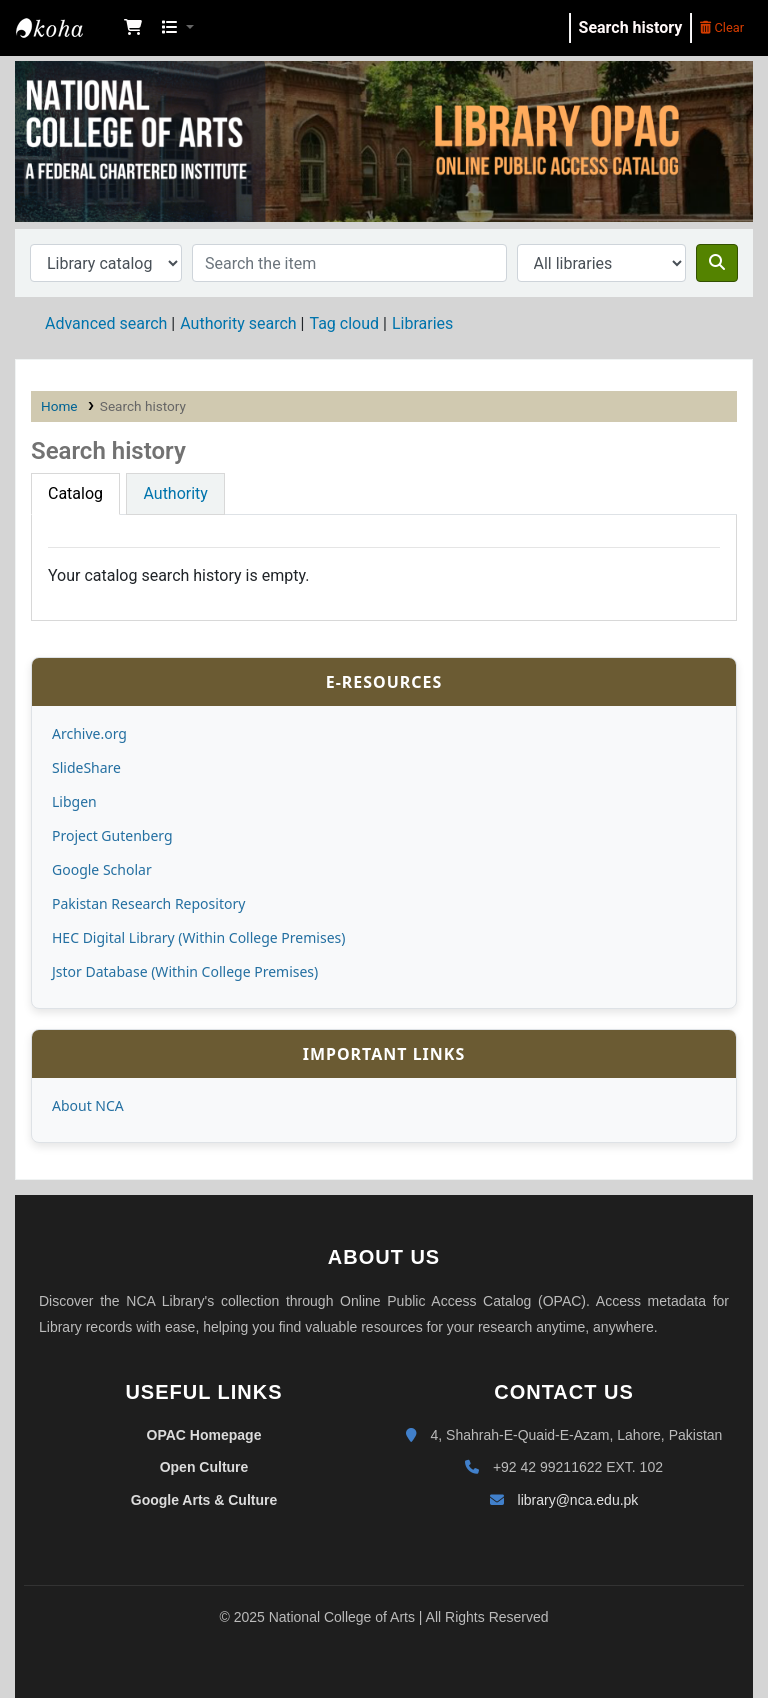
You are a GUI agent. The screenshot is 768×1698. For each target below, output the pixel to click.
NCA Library (66, 28)
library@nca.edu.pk (578, 1500)
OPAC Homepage (204, 1435)
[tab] (75, 494)
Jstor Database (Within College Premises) (185, 971)
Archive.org (89, 733)
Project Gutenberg (112, 835)
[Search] (717, 263)
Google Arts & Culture (204, 1500)
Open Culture (204, 1467)
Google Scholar (102, 869)
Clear (722, 27)
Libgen (74, 801)
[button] (133, 28)
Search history (631, 27)
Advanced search (106, 323)
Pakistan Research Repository (148, 903)
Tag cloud (344, 323)
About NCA (88, 1105)
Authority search (238, 323)
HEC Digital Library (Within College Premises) (198, 937)
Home (59, 406)
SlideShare (86, 767)
